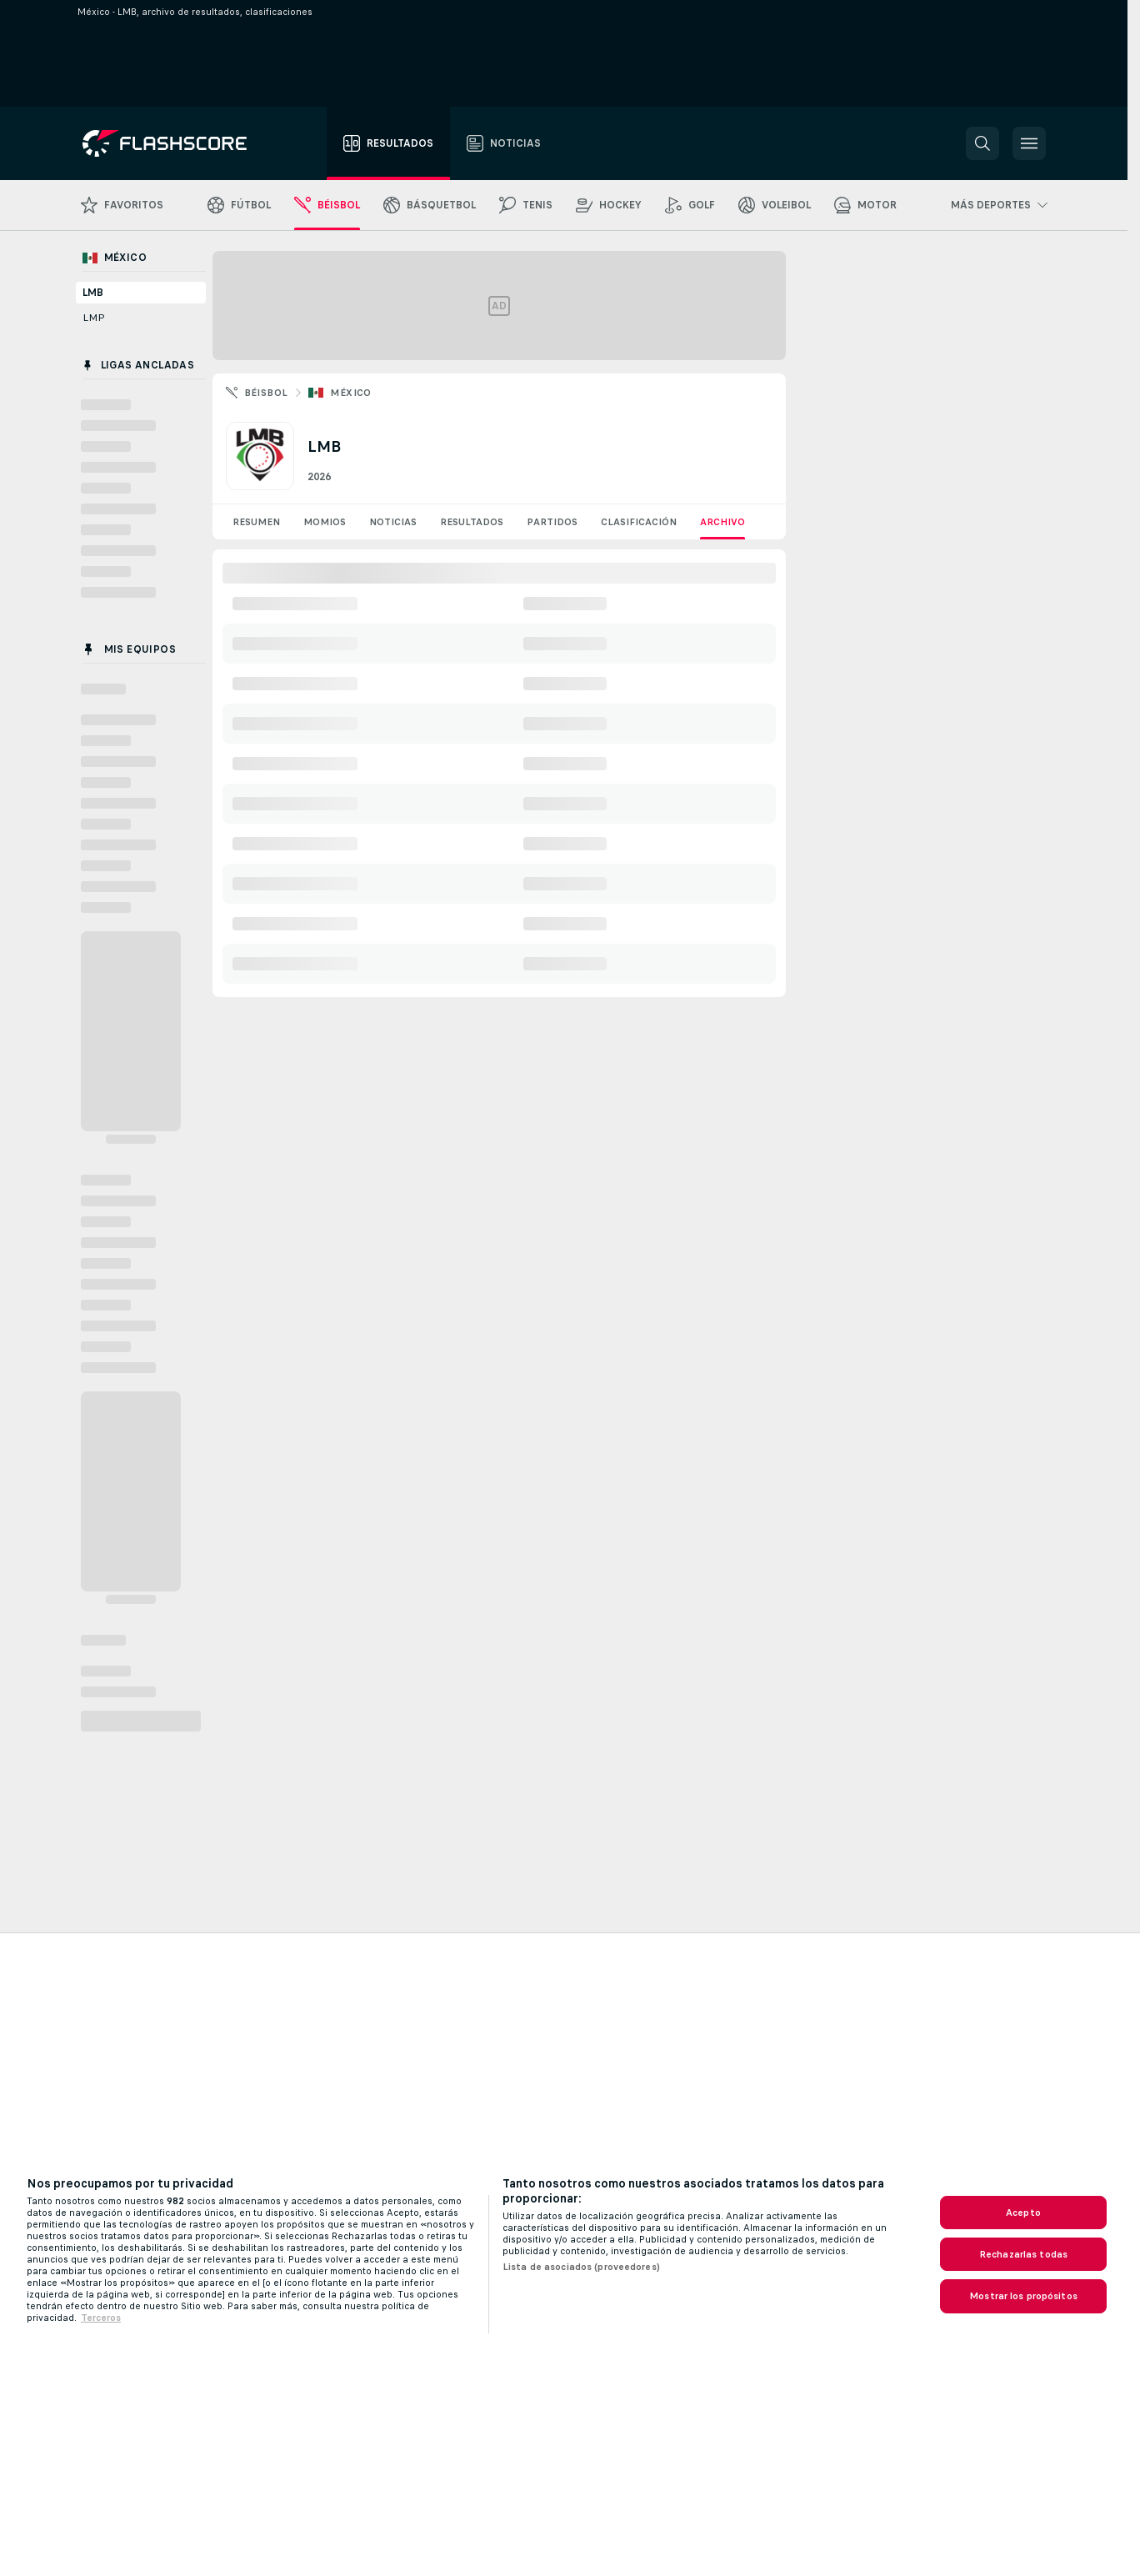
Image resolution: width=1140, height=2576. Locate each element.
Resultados (471, 522)
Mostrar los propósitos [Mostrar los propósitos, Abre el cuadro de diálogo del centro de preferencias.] (1023, 2296)
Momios (324, 522)
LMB (92, 292)
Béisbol (266, 392)
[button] (982, 143)
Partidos (552, 522)
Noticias (393, 522)
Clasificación (639, 522)
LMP (93, 317)
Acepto (1023, 2212)
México (350, 392)
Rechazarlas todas (1023, 2254)
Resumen (256, 522)
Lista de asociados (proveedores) (581, 2267)
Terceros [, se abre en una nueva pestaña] (101, 2317)
